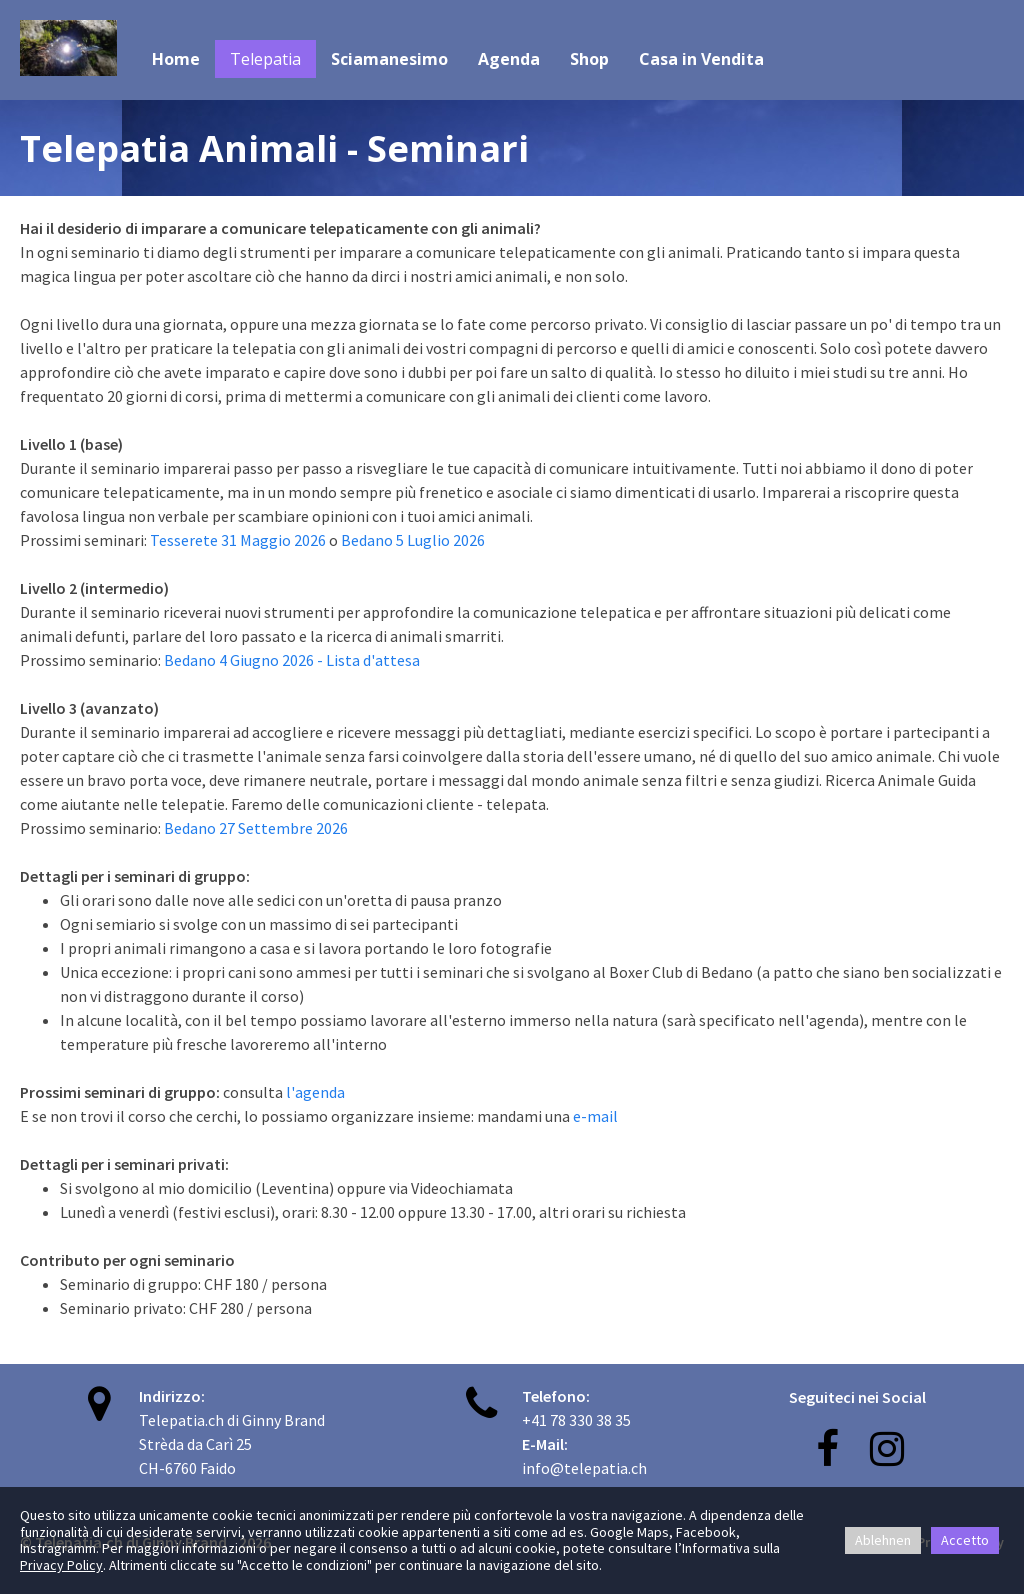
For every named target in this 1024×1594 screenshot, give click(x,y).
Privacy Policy (61, 1565)
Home (176, 59)
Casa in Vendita (701, 59)
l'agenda (315, 1092)
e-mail (595, 1116)
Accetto (965, 1540)
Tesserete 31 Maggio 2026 (238, 540)
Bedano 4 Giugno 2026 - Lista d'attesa (292, 660)
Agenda (509, 59)
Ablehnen (883, 1540)
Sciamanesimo (389, 59)
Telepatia (265, 59)
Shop (589, 59)
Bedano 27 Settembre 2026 (254, 828)
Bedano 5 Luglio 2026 (413, 540)
